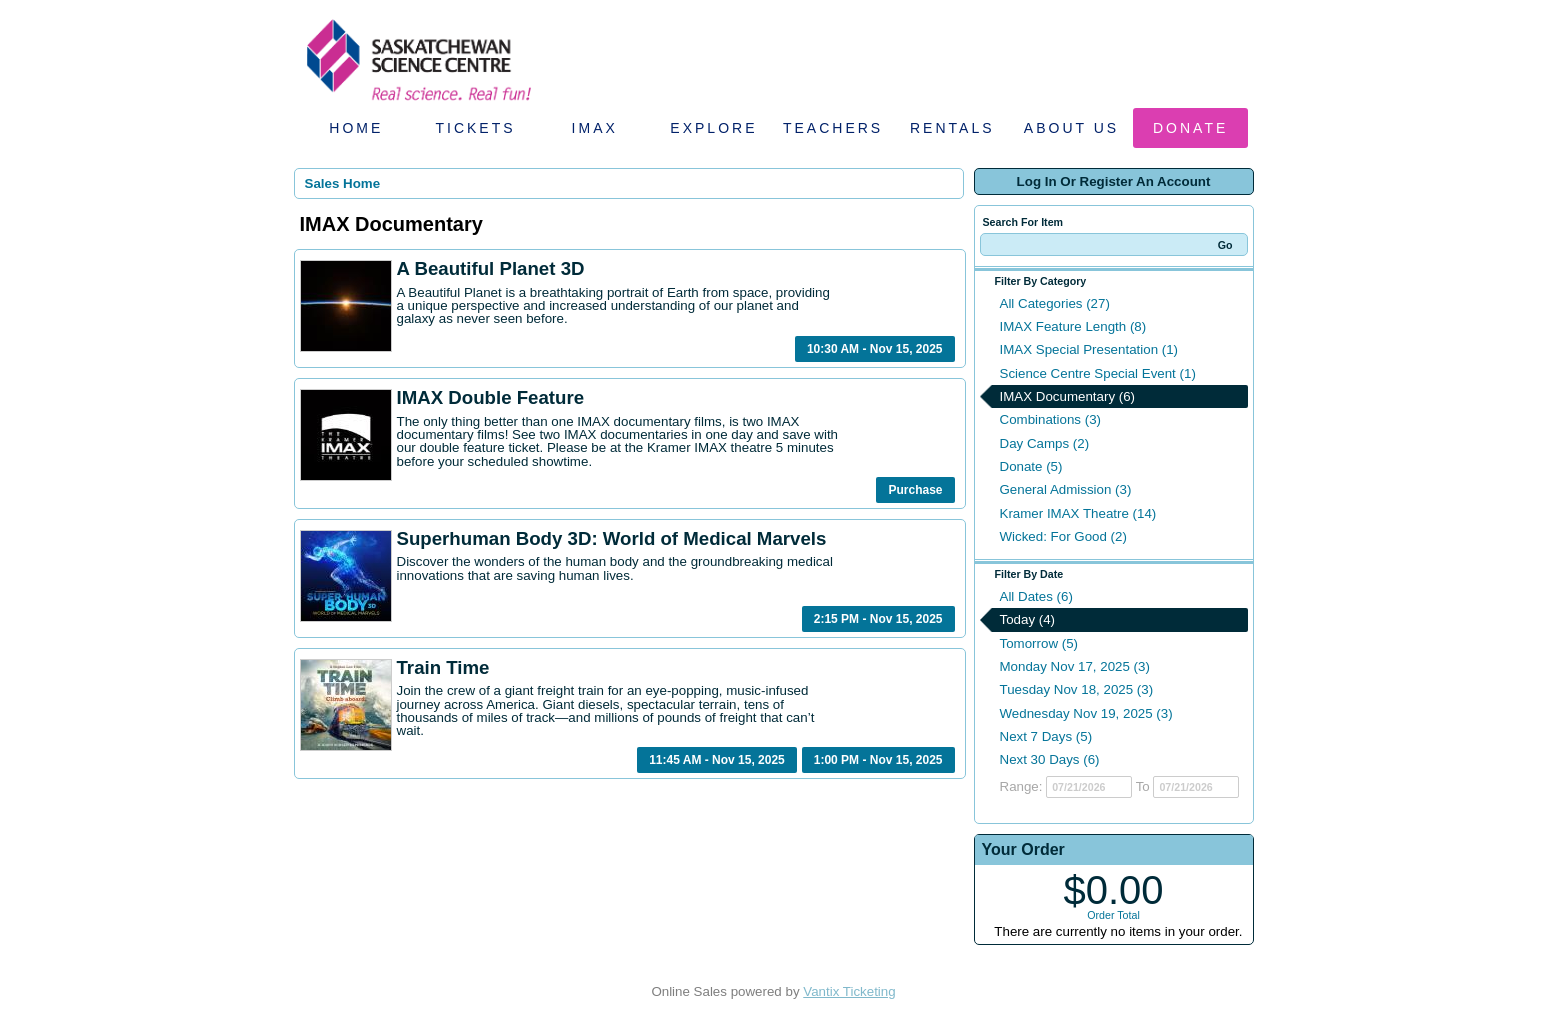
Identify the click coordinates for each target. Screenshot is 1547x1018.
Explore (713, 128)
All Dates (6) (1036, 596)
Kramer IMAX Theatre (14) (1078, 513)
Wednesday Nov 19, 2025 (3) (1086, 713)
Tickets (475, 128)
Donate (1190, 128)
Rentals (952, 128)
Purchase (915, 490)
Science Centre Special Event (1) (1098, 373)
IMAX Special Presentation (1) (1089, 349)
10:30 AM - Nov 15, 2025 (875, 349)
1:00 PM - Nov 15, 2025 (878, 760)
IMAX (595, 128)
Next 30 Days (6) (1050, 759)
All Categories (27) (1055, 303)
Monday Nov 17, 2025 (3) (1075, 666)
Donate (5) (1031, 466)
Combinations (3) (1050, 419)
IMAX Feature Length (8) (1073, 326)
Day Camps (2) (1045, 443)
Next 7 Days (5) (1046, 736)
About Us (1071, 128)
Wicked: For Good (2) (1063, 536)
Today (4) (1028, 619)
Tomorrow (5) (1039, 643)
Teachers (833, 128)
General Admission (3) (1066, 489)
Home (356, 128)
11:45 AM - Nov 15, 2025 (717, 760)
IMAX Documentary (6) (1068, 396)
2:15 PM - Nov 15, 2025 (878, 619)
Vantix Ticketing (849, 991)
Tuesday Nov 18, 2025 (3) (1077, 689)
